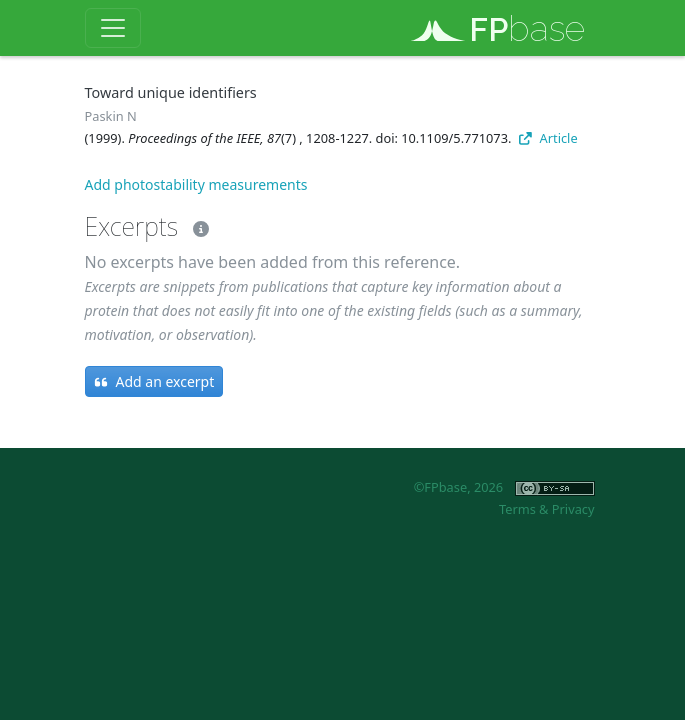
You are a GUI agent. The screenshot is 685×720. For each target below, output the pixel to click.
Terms (517, 509)
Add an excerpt (154, 381)
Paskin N (111, 116)
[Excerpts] (197, 226)
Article (548, 138)
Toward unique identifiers (171, 92)
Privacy (573, 509)
